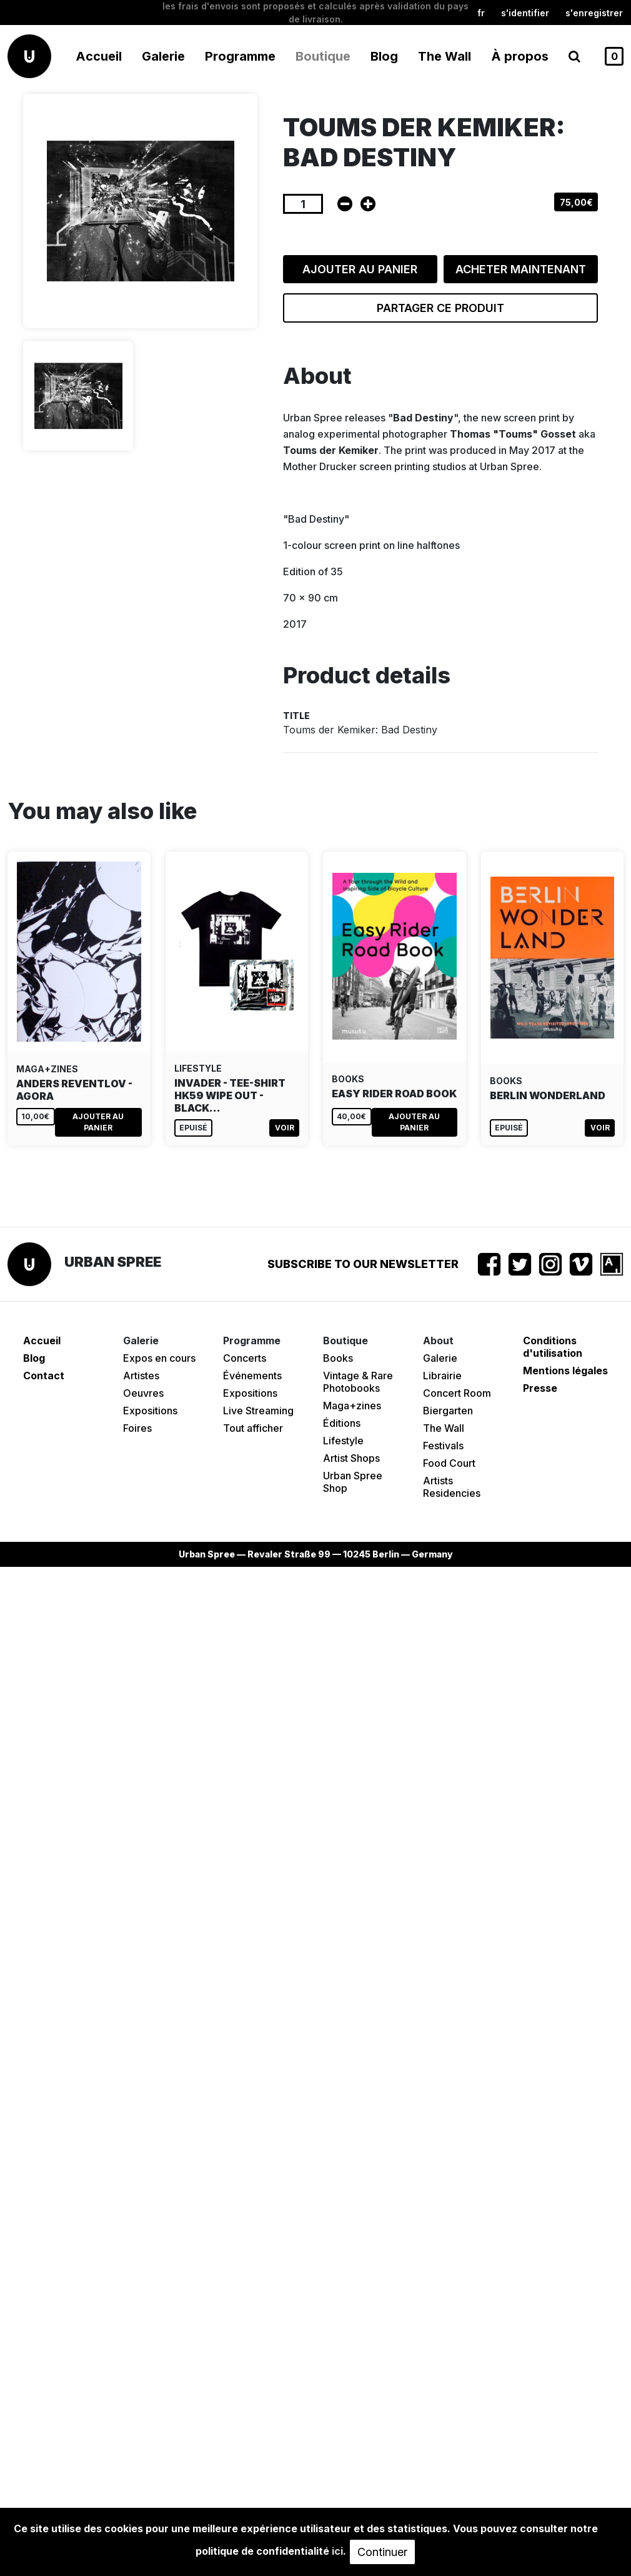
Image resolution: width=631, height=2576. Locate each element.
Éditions (341, 1423)
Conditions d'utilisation (552, 1346)
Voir (284, 1127)
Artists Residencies (451, 1486)
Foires (137, 1428)
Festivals (443, 1445)
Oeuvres (143, 1393)
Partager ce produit (440, 307)
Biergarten (448, 1410)
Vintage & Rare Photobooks (358, 1381)
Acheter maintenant (520, 269)
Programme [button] (240, 56)
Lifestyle (343, 1440)
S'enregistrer (594, 13)
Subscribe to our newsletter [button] (363, 1263)
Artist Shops (351, 1458)
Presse (540, 1388)
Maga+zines (352, 1405)
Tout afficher (253, 1428)
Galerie (440, 1358)
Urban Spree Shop (352, 1481)
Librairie (442, 1375)
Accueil (99, 56)
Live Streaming (258, 1410)
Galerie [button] (163, 56)
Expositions (150, 1410)
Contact (43, 1375)
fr (481, 13)
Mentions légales (565, 1370)
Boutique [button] (323, 56)
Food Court (449, 1463)
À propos (520, 56)
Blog (384, 56)
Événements (252, 1375)
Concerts (244, 1358)
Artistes (141, 1375)
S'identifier (525, 13)
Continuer (382, 2551)
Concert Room (457, 1393)
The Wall (444, 56)
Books (338, 1358)
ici (337, 2551)
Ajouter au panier (359, 269)
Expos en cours (159, 1358)
